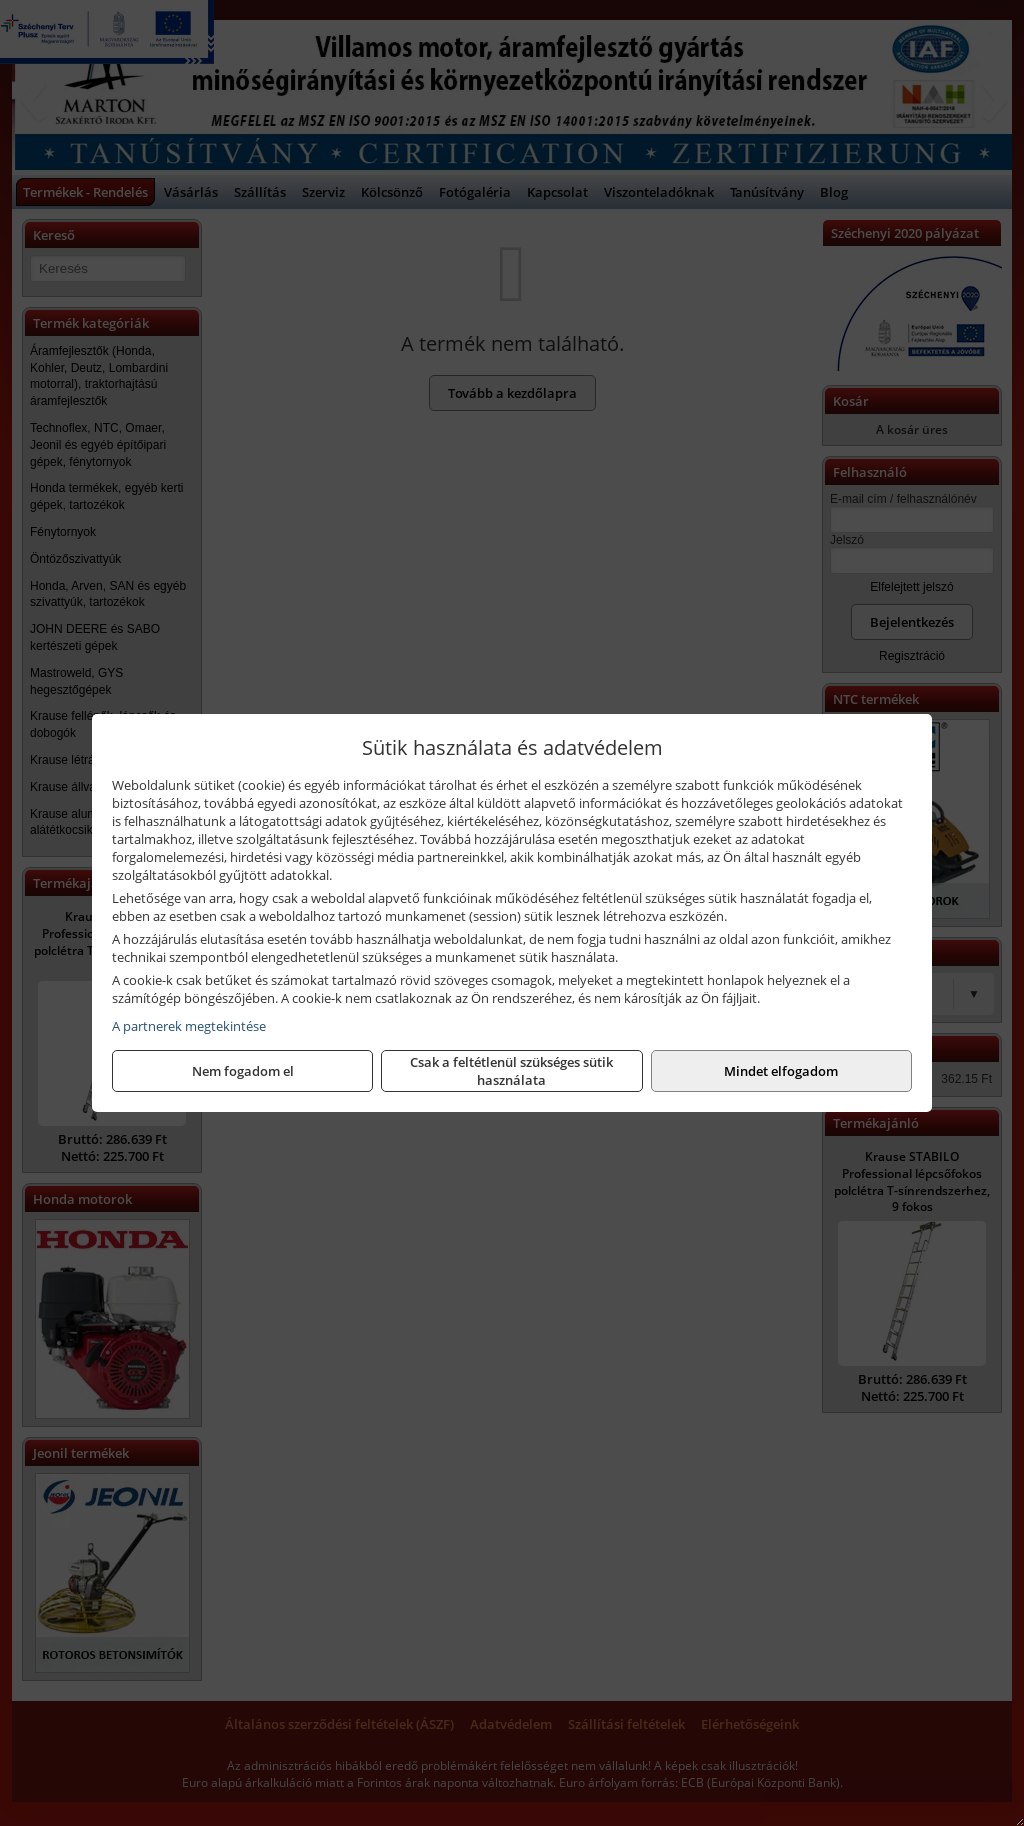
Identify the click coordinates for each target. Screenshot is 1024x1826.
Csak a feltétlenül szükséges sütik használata (511, 1071)
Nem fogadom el (243, 1071)
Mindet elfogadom (781, 1071)
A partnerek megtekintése (189, 1026)
